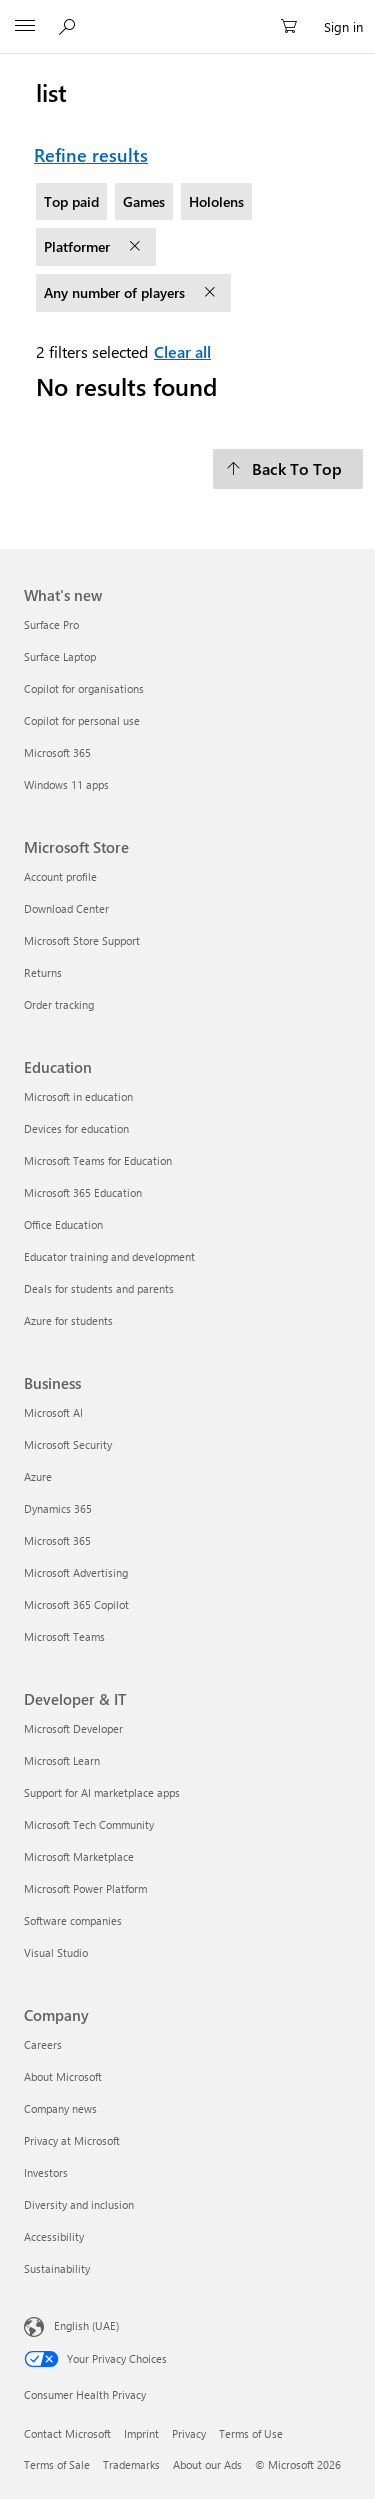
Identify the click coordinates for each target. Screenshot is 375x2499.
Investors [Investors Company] (46, 2172)
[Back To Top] (288, 469)
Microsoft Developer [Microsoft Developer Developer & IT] (73, 1728)
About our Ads (207, 2464)
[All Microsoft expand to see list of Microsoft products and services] (25, 27)
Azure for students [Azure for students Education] (68, 1320)
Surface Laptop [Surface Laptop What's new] (60, 656)
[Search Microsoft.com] (70, 26)
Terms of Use (251, 2433)
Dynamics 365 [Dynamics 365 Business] (58, 1508)
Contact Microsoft (67, 2433)
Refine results (91, 155)
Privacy (189, 2433)
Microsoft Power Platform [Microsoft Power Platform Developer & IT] (85, 1888)
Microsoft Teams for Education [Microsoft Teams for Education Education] (98, 1160)
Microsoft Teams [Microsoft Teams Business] (64, 1636)
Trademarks (131, 2464)
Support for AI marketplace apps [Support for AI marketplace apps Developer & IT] (102, 1792)
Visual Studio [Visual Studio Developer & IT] (56, 1952)
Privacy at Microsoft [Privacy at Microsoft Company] (72, 2140)
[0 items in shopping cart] (295, 27)
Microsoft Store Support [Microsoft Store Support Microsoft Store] (82, 940)
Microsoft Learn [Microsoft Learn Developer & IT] (62, 1760)
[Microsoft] (187, 15)
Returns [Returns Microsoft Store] (43, 972)
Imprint (141, 2433)
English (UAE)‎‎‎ (86, 2324)
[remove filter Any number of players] (212, 293)
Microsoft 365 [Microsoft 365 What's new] (57, 752)
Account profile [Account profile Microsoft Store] (60, 876)
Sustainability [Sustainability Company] (57, 2268)
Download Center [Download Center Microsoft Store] (66, 908)
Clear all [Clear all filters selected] (182, 351)
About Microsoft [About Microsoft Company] (63, 2076)
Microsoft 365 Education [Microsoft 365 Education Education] (83, 1192)
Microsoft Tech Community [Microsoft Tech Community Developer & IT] (89, 1824)
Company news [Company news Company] (60, 2108)
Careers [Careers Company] (43, 2044)
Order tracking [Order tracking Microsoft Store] (59, 1004)
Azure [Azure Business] (38, 1476)
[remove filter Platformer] (137, 247)
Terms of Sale (57, 2464)
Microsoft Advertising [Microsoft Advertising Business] (76, 1572)
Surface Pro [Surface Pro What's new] (51, 624)
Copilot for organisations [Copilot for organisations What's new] (84, 688)
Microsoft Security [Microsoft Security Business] (68, 1444)
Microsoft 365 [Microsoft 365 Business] (57, 1540)
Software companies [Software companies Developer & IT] (73, 1920)
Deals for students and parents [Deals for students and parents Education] (99, 1288)
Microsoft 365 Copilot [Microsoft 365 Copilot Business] (76, 1604)
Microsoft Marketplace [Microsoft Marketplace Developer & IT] (79, 1856)
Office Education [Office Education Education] (63, 1224)
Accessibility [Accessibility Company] (54, 2236)
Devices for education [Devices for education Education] (76, 1128)
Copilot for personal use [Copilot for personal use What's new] (82, 720)
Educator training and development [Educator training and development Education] (109, 1256)
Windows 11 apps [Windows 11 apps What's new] (66, 784)
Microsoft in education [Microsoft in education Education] (78, 1096)
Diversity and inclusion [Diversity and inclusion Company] (79, 2204)
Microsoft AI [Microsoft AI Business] (53, 1412)
